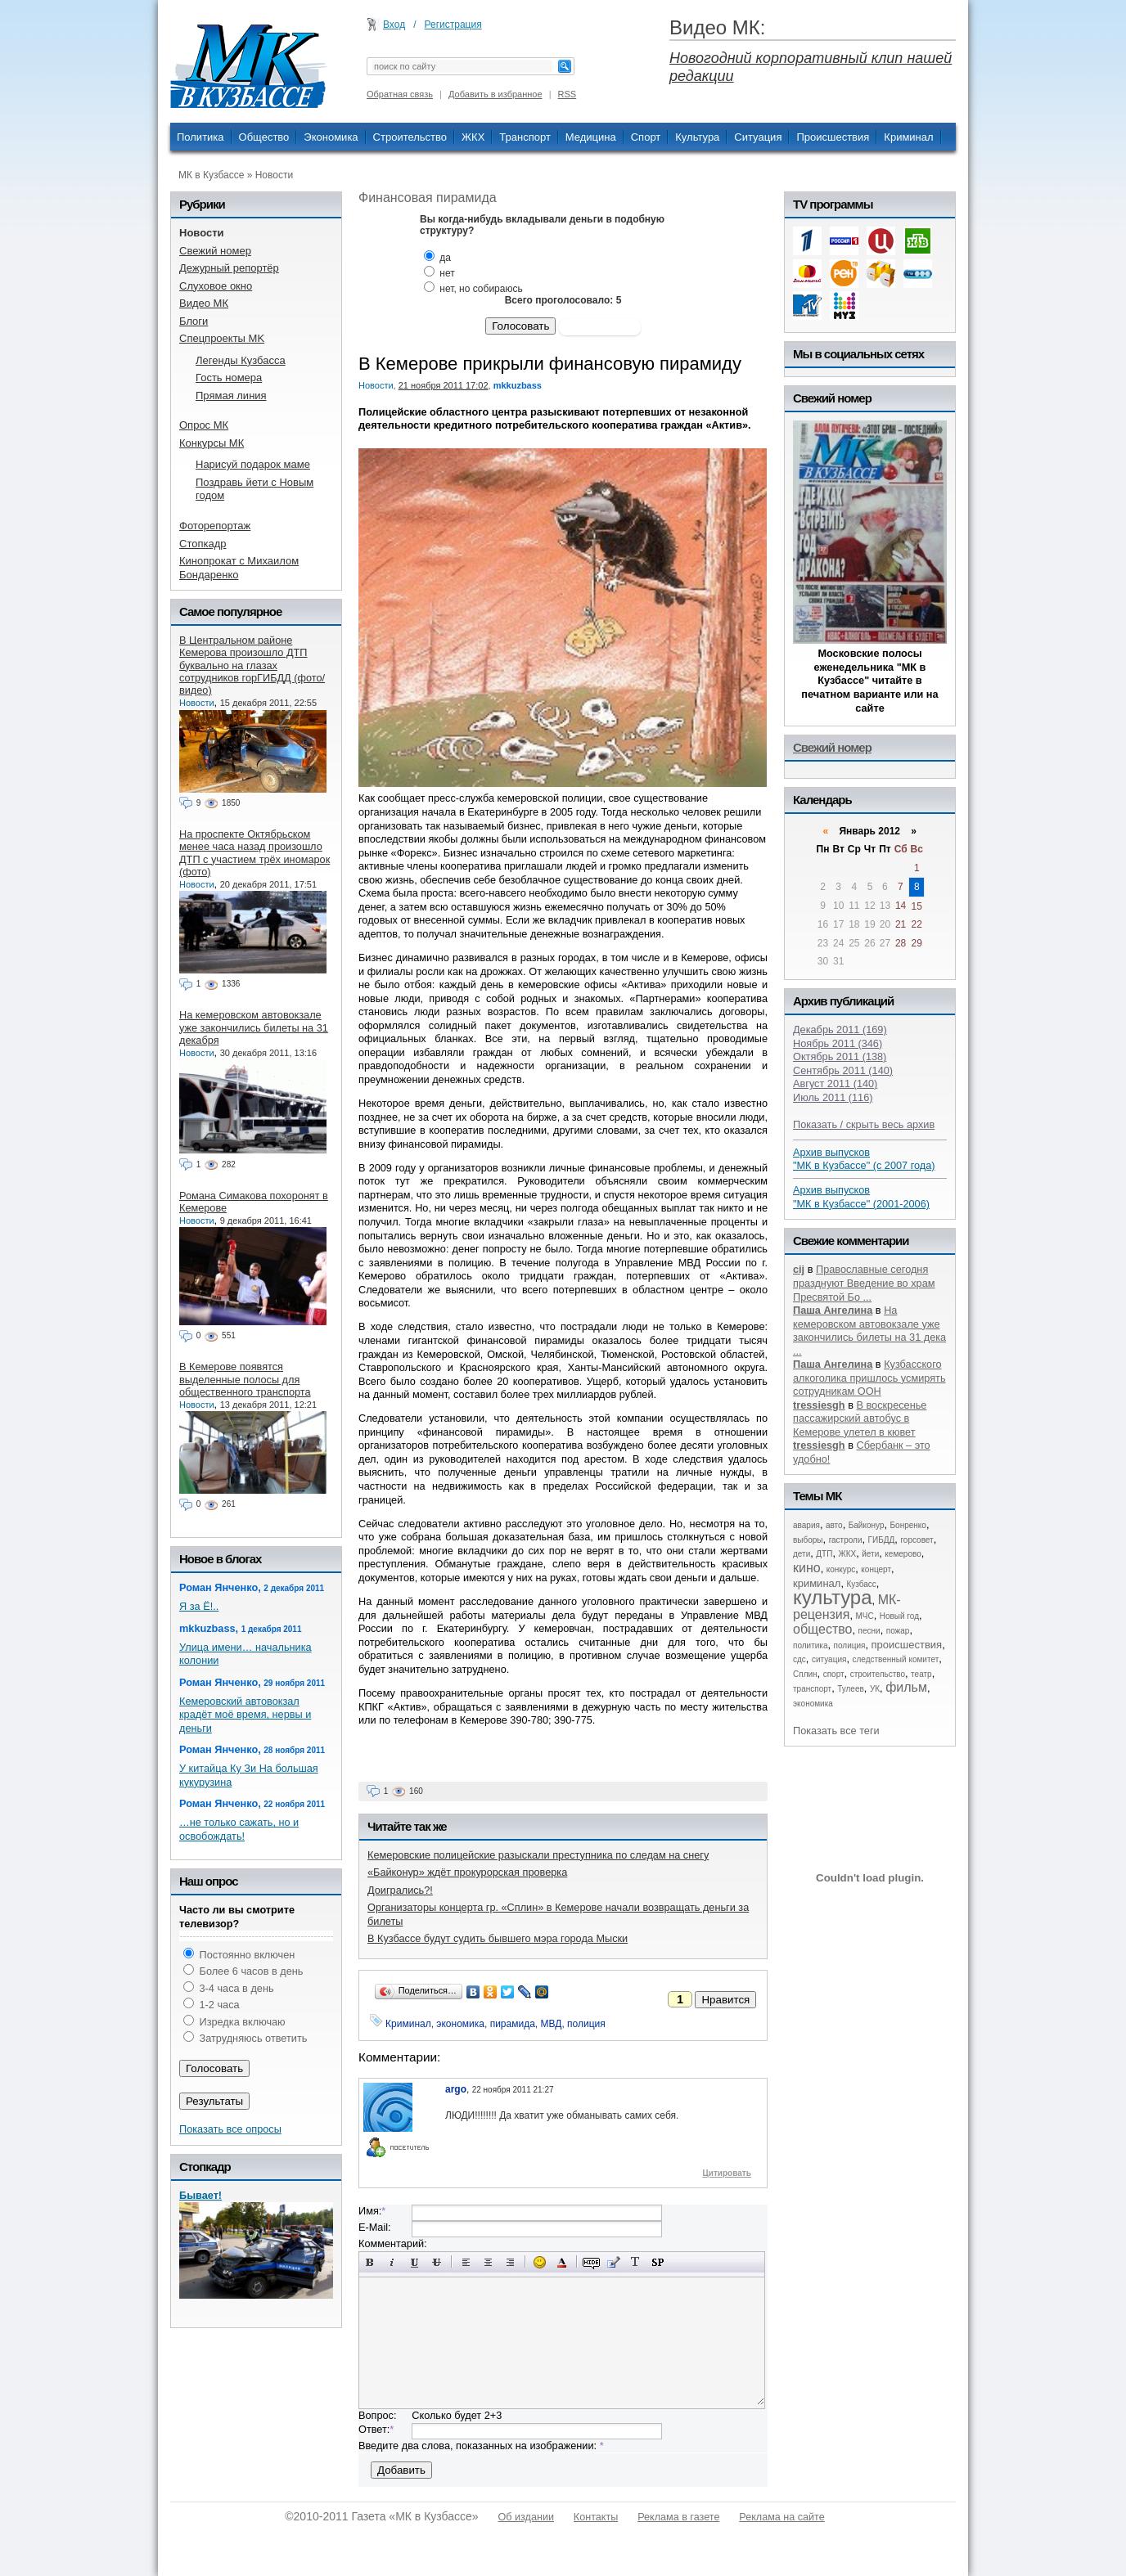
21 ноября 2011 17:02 (444, 385)
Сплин (805, 1674)
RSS (567, 94)
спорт (833, 1674)
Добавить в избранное (495, 94)
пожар (898, 1630)
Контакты (596, 2517)
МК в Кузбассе (211, 175)
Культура (697, 137)
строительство (877, 1674)
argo (455, 2089)
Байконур (867, 1525)
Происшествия (832, 137)
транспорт (812, 1688)
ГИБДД (881, 1539)
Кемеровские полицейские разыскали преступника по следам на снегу (538, 1855)
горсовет (916, 1539)
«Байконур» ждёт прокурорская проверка (467, 1872)
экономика (460, 2024)
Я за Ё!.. (198, 1606)
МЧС (865, 1616)
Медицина (590, 137)
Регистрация (453, 24)
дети (801, 1553)
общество (823, 1629)
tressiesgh (819, 1405)
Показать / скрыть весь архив (864, 1124)
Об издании (526, 2517)
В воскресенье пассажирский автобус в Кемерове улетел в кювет (859, 1418)
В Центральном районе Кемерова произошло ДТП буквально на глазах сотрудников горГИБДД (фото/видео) (252, 665)
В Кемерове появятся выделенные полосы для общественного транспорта (245, 1379)
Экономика (331, 137)
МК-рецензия (847, 1607)
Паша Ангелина (832, 1310)
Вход (394, 24)
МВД (551, 2024)
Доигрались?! (400, 1890)
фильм (906, 1687)
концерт (876, 1569)
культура (832, 1597)
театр (921, 1674)
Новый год (899, 1616)
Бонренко (908, 1525)
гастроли (846, 1539)
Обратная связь (400, 94)
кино (807, 1568)
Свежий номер (832, 747)
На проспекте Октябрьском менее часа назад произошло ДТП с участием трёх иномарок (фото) (254, 853)
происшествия (907, 1645)
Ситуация (757, 137)
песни (869, 1630)
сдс (799, 1659)
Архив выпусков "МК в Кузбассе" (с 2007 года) (864, 1159)
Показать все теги (836, 1730)
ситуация (829, 1659)
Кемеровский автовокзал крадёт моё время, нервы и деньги (245, 1714)
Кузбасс (861, 1584)
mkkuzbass (517, 385)
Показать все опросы (230, 2129)
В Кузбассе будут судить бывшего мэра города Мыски (497, 1938)
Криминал (908, 137)
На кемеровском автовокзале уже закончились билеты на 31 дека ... (869, 1330)
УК (875, 1688)
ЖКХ (473, 137)
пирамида (512, 2024)
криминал (816, 1583)
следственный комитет (895, 1659)
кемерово (903, 1553)
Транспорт (525, 137)
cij (798, 1269)
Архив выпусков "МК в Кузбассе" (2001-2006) (861, 1197)
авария (806, 1525)
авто (834, 1525)
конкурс (841, 1569)
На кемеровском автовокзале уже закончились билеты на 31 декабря (253, 1027)
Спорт (646, 137)
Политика (200, 137)
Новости (274, 175)
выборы (808, 1539)
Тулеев (850, 1688)
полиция (586, 2024)
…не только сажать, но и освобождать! (239, 1829)
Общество (264, 137)
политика (810, 1645)
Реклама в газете (678, 2517)
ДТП (824, 1553)
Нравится (725, 2000)
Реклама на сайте (781, 2517)
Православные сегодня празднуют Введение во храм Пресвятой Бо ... (864, 1282)
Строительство (410, 137)
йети (870, 1553)
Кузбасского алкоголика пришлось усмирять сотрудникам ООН (869, 1377)
